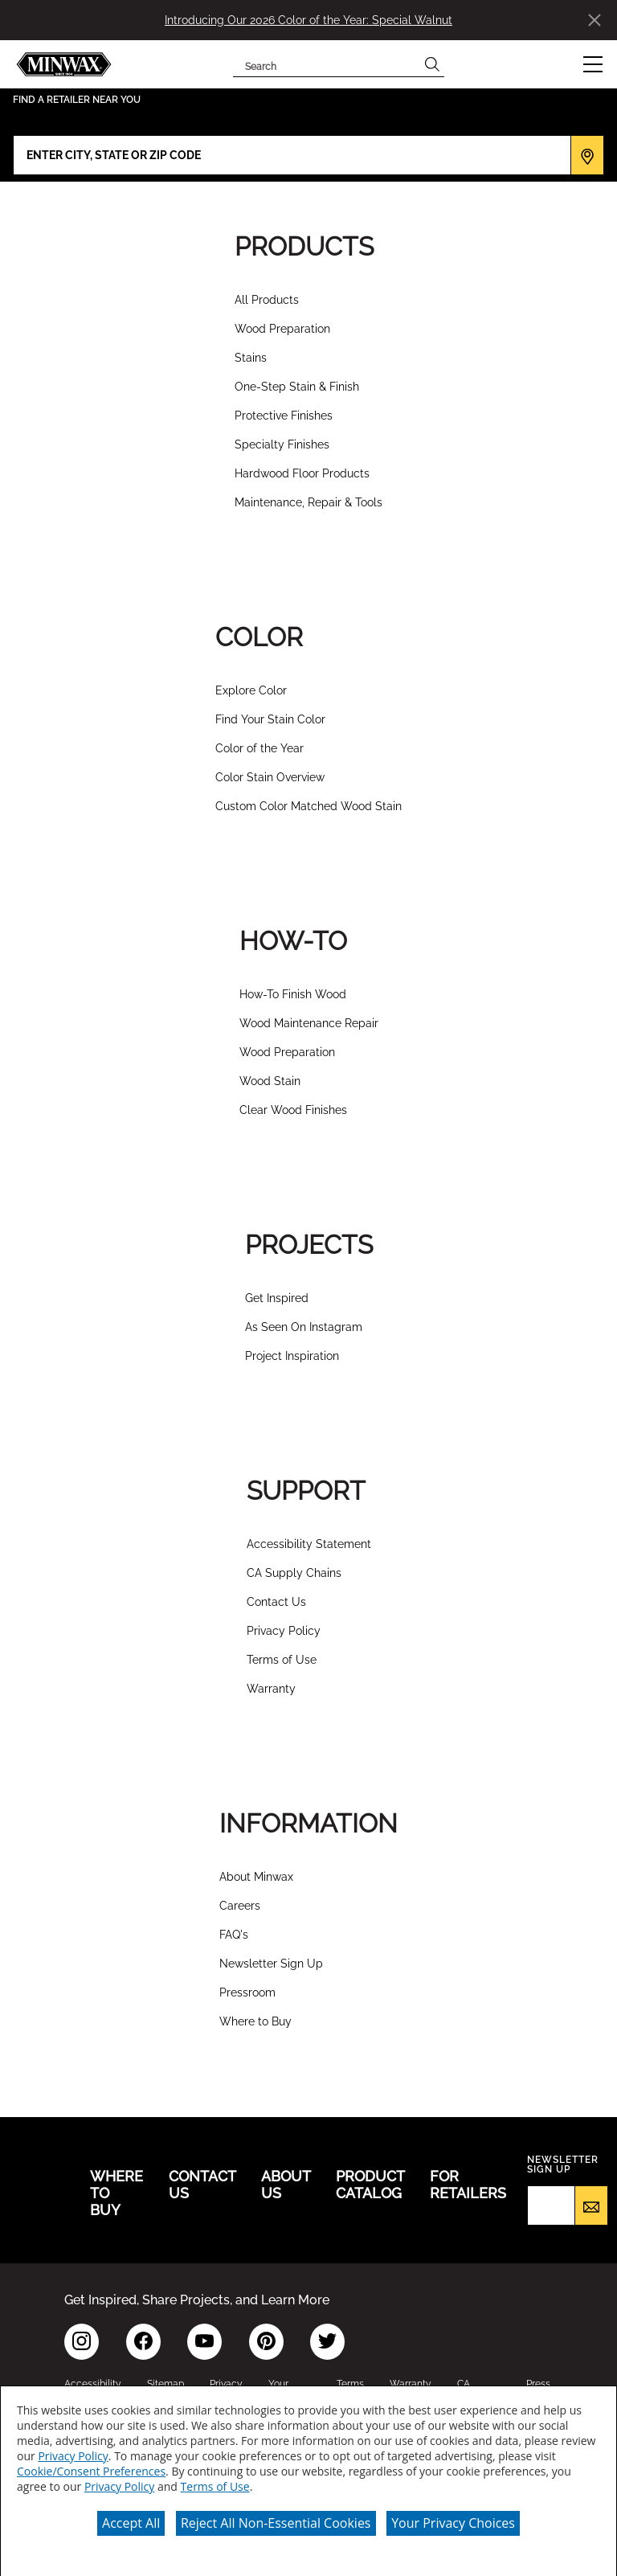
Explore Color (251, 690)
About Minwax (256, 1876)
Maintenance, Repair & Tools (308, 502)
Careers (239, 1905)
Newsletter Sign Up (271, 1963)
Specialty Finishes (282, 444)
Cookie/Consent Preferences (91, 2469)
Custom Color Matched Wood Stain (308, 806)
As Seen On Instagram (303, 1327)
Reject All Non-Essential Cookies (276, 2521)
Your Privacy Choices (453, 2521)
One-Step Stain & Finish (297, 386)
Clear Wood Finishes (293, 1110)
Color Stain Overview (270, 777)
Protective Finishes (284, 415)
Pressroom (247, 1992)
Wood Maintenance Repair (308, 1023)
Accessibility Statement (309, 1544)
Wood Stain (269, 1081)
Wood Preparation (282, 328)
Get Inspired (276, 1298)
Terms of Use (282, 1659)
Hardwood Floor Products (302, 473)
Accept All (131, 2521)
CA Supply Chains (294, 1572)
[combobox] (326, 64)
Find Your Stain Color (270, 719)
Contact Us (276, 1601)
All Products (267, 299)
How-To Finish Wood (292, 994)
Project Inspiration (292, 1355)
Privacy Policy (284, 1630)
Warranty (271, 1688)
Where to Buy (255, 2021)
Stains (251, 357)
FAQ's (233, 1934)
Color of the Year (259, 748)
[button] (593, 64)
